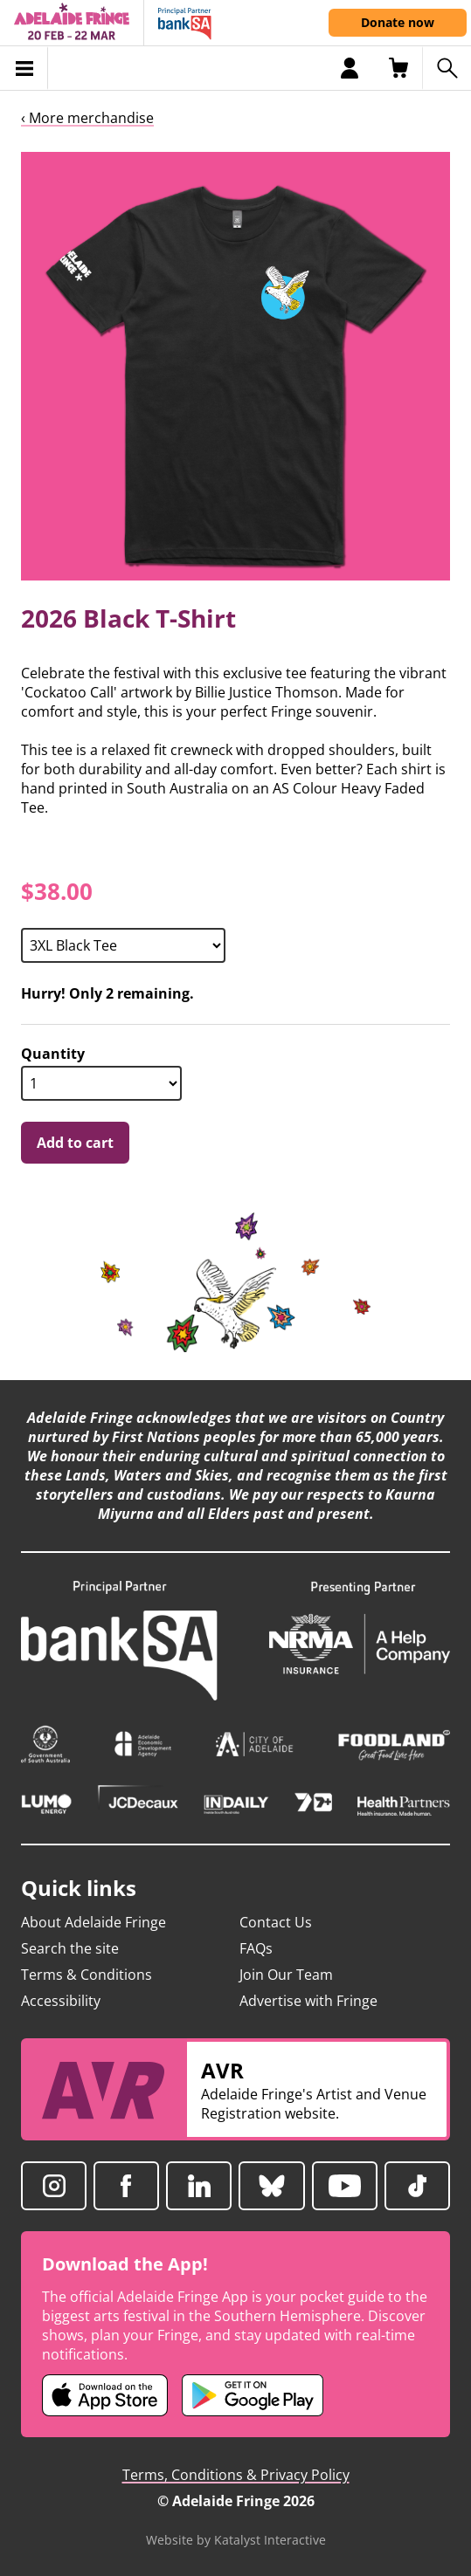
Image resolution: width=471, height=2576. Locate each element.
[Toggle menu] (24, 68)
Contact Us (275, 1922)
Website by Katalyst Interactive (236, 2539)
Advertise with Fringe (308, 2000)
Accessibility (60, 2000)
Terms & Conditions (86, 1974)
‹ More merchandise (87, 117)
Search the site (70, 1948)
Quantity (53, 1054)
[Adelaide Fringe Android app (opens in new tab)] (252, 2395)
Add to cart (75, 1142)
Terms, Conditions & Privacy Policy (236, 2474)
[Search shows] (446, 68)
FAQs (256, 1948)
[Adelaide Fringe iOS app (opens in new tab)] (105, 2395)
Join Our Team (286, 1974)
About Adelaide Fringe (93, 1922)
